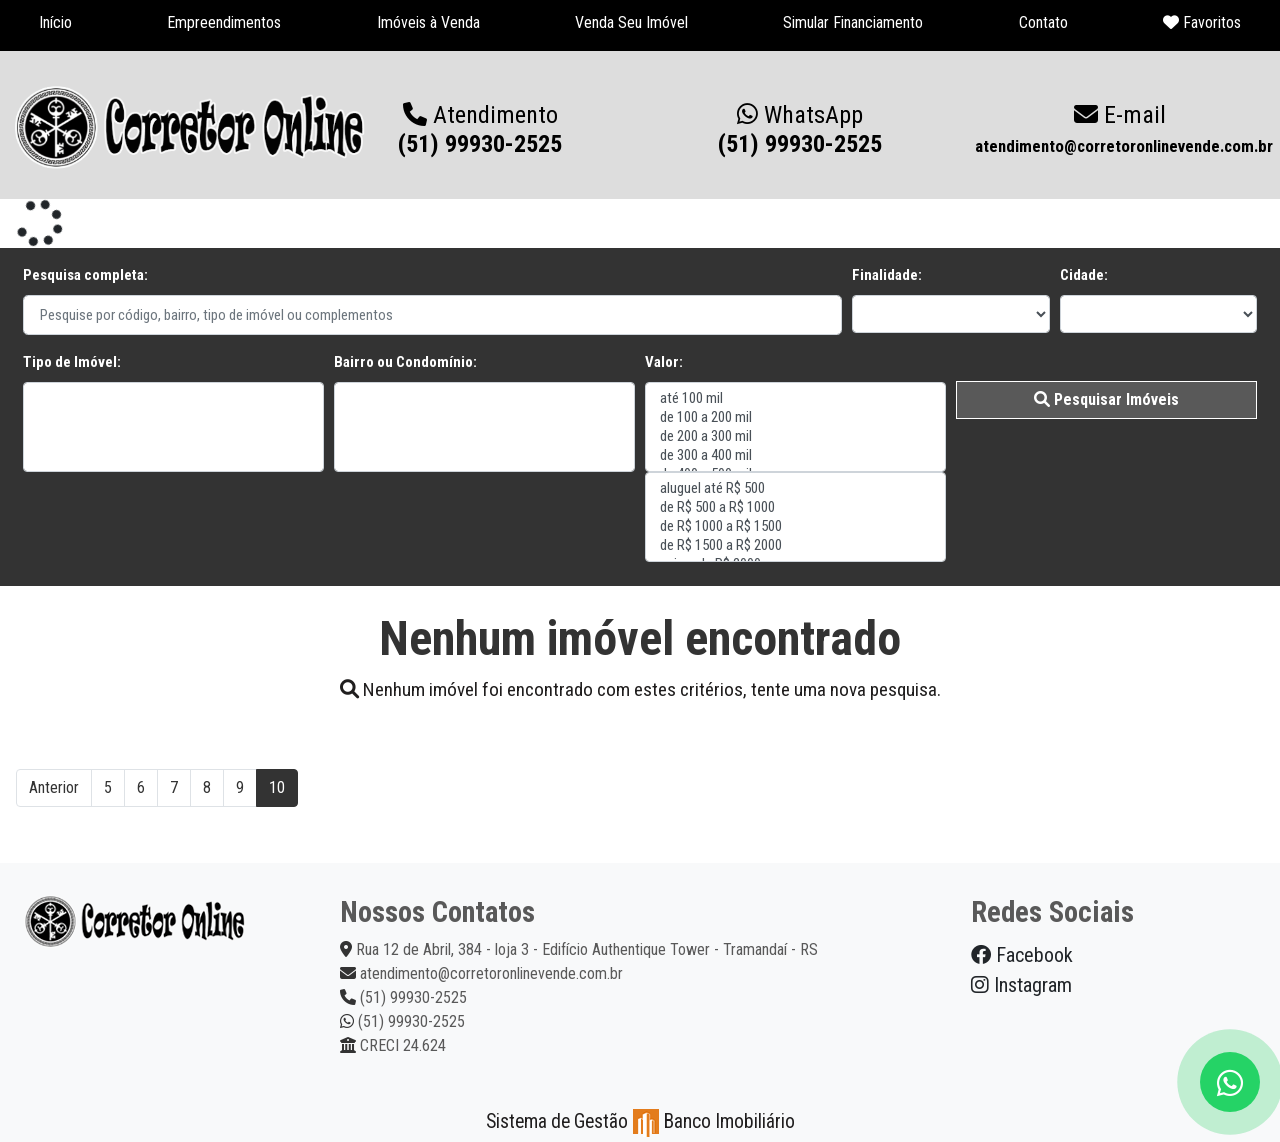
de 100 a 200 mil (795, 417)
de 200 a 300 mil (795, 436)
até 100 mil (795, 398)
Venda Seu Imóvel (631, 22)
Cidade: (1084, 275)
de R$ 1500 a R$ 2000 (795, 545)
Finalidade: (887, 275)
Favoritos (1202, 22)
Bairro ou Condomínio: (405, 362)
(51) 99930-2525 (800, 129)
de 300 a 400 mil (795, 455)
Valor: (664, 362)
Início (55, 22)
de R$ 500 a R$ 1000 (795, 507)
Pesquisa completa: (85, 275)
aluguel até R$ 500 (795, 488)
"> (173, 427)
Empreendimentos (224, 22)
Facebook (1022, 955)
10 (277, 787)
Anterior (54, 787)
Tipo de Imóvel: (72, 362)
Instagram (1021, 985)
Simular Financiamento (853, 22)
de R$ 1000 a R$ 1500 (795, 526)
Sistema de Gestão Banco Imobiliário (640, 1121)
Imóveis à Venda (428, 22)
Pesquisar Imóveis (1106, 399)
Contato (1043, 22)
